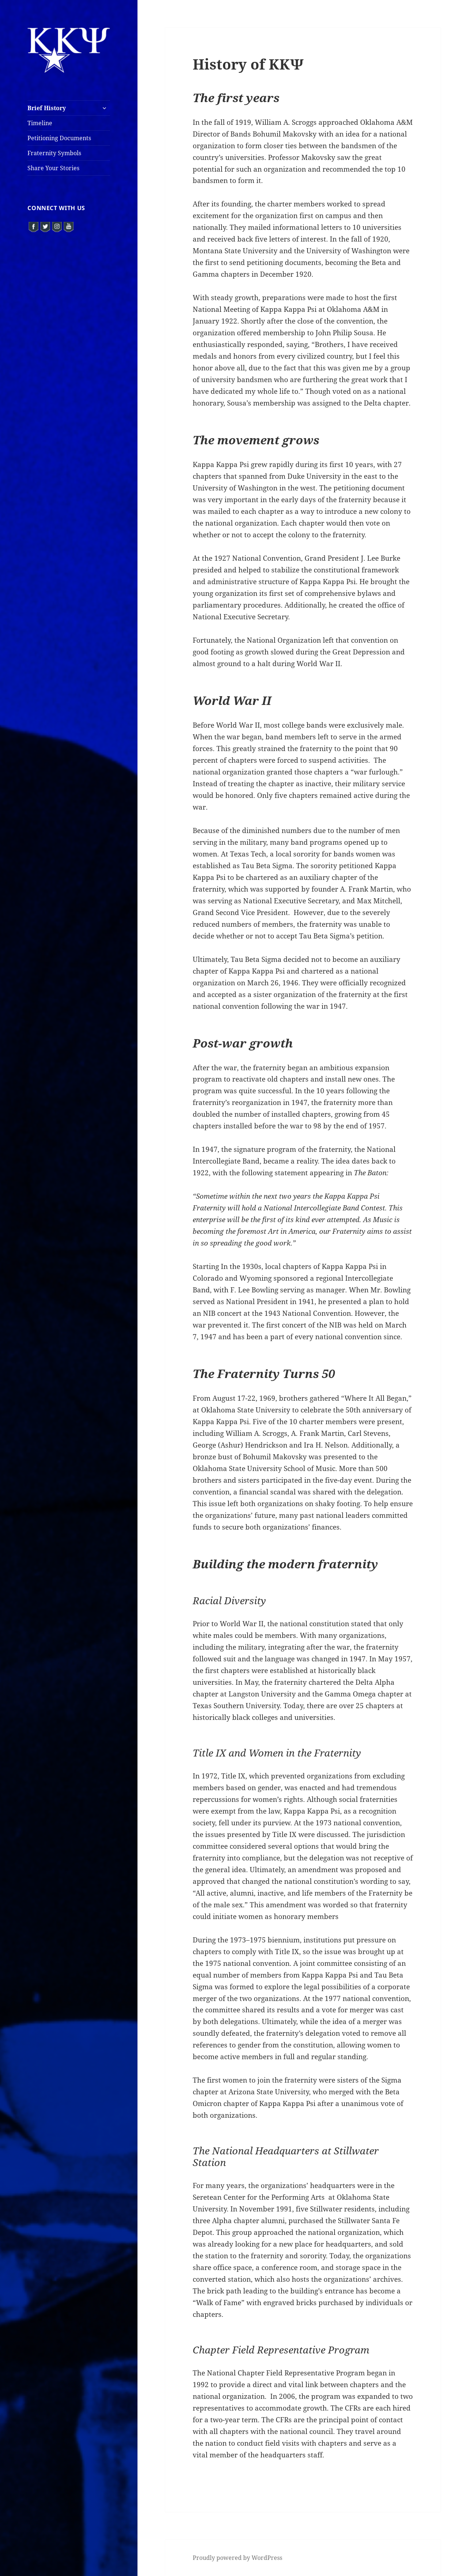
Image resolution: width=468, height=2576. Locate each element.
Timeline (39, 123)
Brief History (46, 108)
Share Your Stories (53, 168)
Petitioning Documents (59, 138)
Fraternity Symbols (54, 153)
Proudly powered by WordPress (237, 2558)
